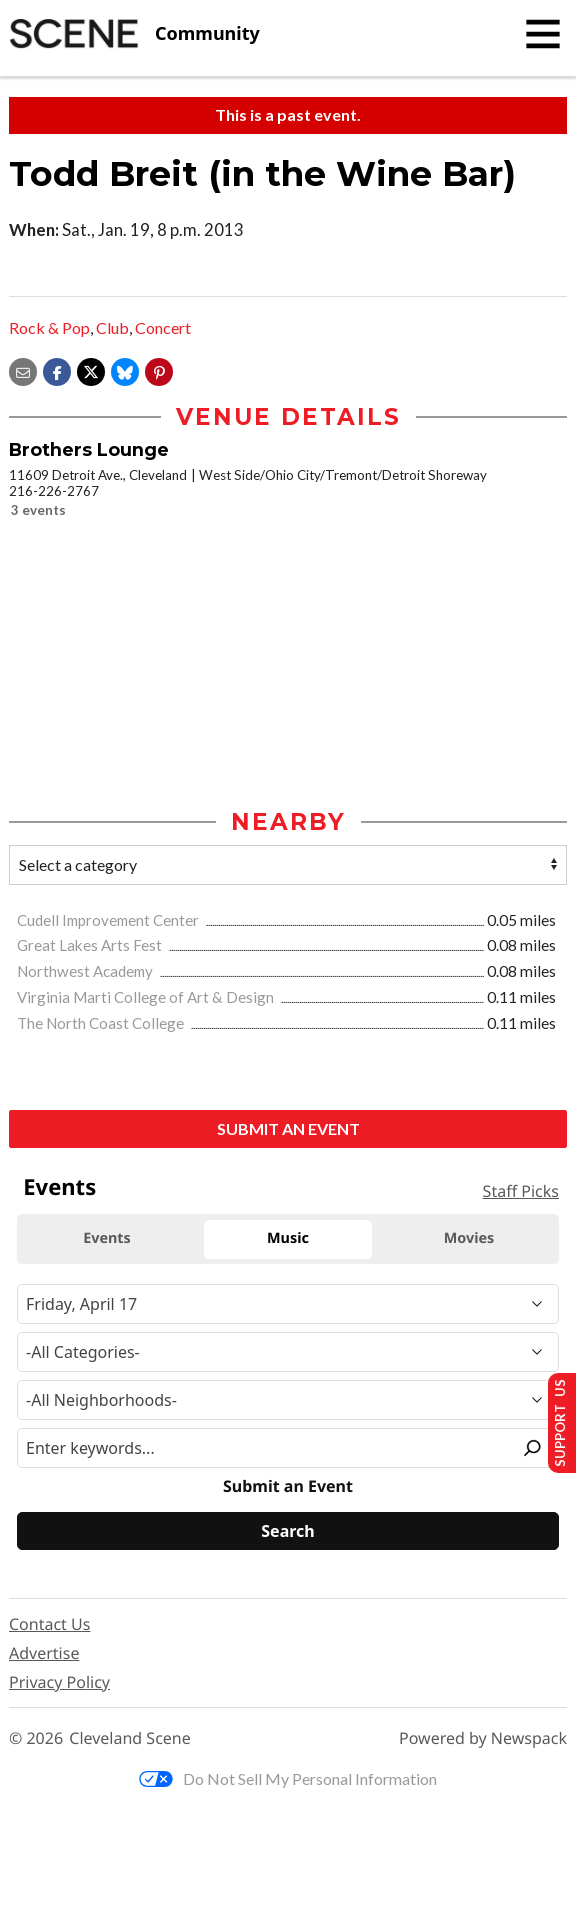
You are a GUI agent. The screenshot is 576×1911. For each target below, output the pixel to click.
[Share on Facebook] (57, 369)
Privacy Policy (59, 1683)
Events (59, 1188)
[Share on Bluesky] (125, 369)
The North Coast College (102, 1024)
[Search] (288, 1532)
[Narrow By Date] (288, 1305)
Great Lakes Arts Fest (91, 946)
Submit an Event (288, 1129)
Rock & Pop (49, 327)
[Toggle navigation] (543, 34)
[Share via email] (23, 369)
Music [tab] (288, 1239)
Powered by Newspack (483, 1739)
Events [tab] (107, 1239)
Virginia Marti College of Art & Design (147, 998)
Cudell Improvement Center (109, 921)
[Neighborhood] (288, 1401)
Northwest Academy (86, 972)
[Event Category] (288, 1353)
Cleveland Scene (130, 1739)
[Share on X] (91, 369)
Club (112, 327)
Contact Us (49, 1625)
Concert (163, 327)
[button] (159, 369)
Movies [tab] (469, 1239)
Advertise (44, 1654)
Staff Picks (521, 1192)
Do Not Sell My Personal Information (288, 1779)
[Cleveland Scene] (134, 34)
